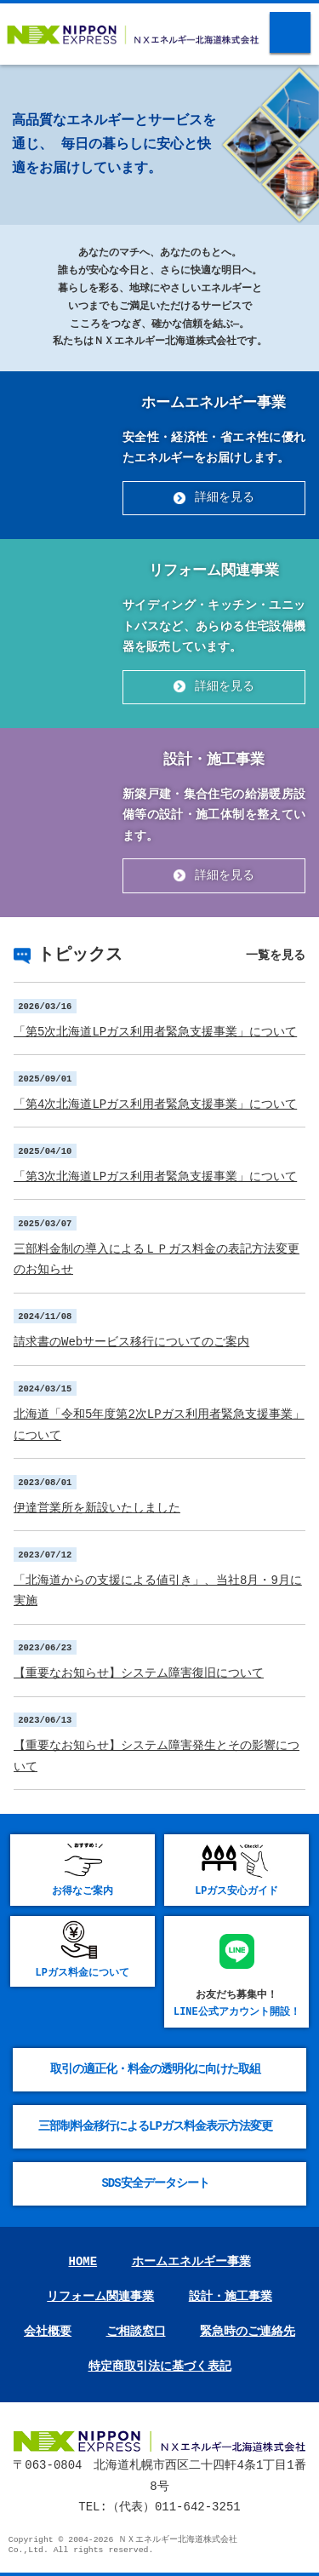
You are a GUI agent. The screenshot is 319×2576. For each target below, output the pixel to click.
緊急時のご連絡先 (247, 2332)
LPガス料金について (82, 1973)
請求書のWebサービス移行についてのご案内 (131, 1342)
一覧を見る (275, 955)
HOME (82, 2262)
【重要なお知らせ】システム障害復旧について (139, 1673)
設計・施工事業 (230, 2297)
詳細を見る (224, 498)
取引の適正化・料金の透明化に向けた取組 (155, 2069)
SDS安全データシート (154, 2183)
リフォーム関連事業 (100, 2297)
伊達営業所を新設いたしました (97, 1508)
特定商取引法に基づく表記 (159, 2367)
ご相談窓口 (136, 2332)
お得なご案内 (82, 1891)
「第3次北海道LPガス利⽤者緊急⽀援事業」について (155, 1176)
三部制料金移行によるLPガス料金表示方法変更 (155, 2126)
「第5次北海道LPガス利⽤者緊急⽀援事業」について (155, 1032)
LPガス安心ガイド (236, 1891)
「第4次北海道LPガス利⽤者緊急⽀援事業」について (155, 1104)
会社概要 (47, 2332)
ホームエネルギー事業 (191, 2262)
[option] (159, 65)
